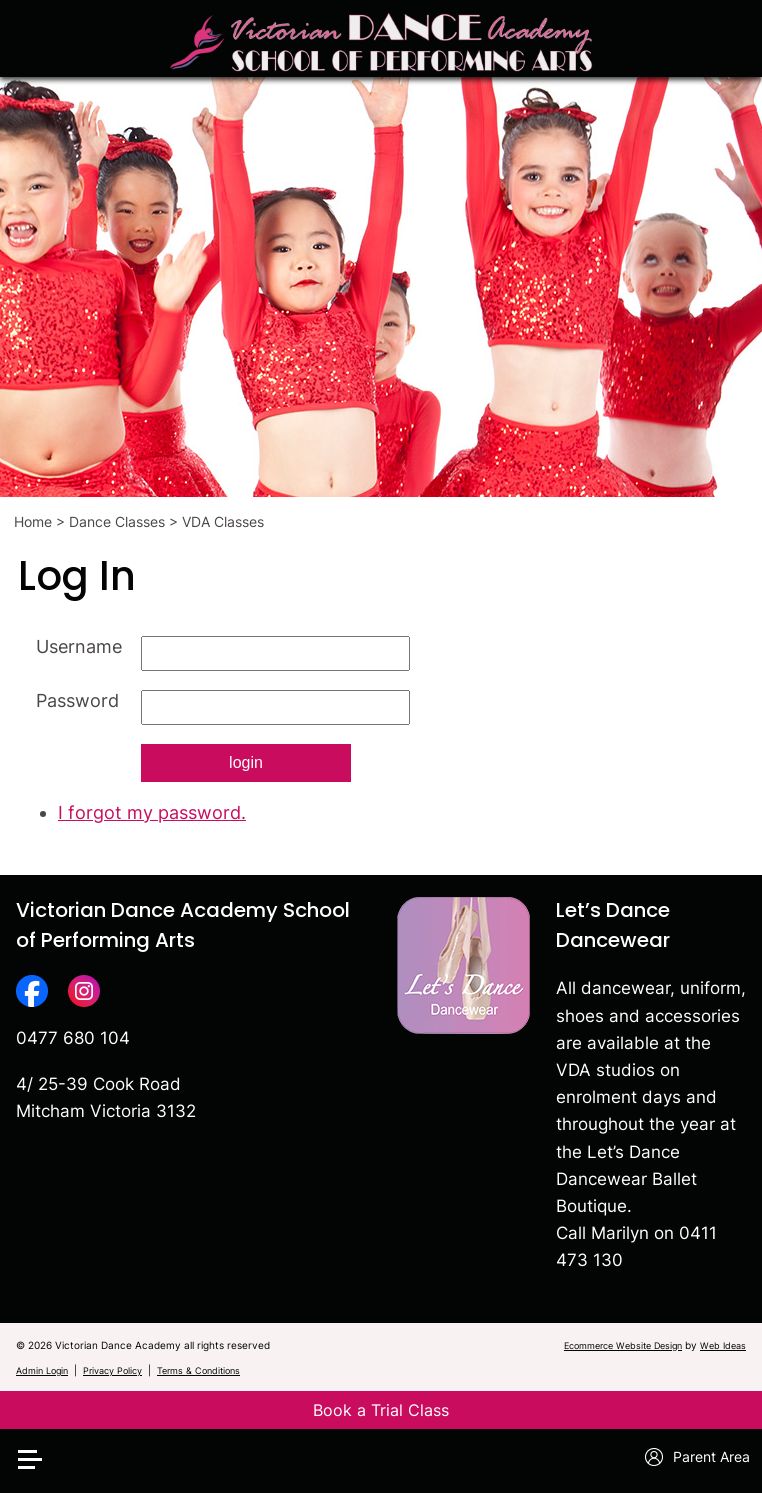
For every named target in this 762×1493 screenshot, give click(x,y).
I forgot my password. (152, 812)
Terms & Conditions (198, 1370)
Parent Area (697, 1457)
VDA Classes (223, 521)
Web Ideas (723, 1345)
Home (33, 521)
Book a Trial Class (381, 1410)
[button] (43, 1427)
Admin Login (42, 1370)
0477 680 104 (73, 1038)
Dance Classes (117, 521)
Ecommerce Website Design (623, 1345)
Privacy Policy (112, 1370)
